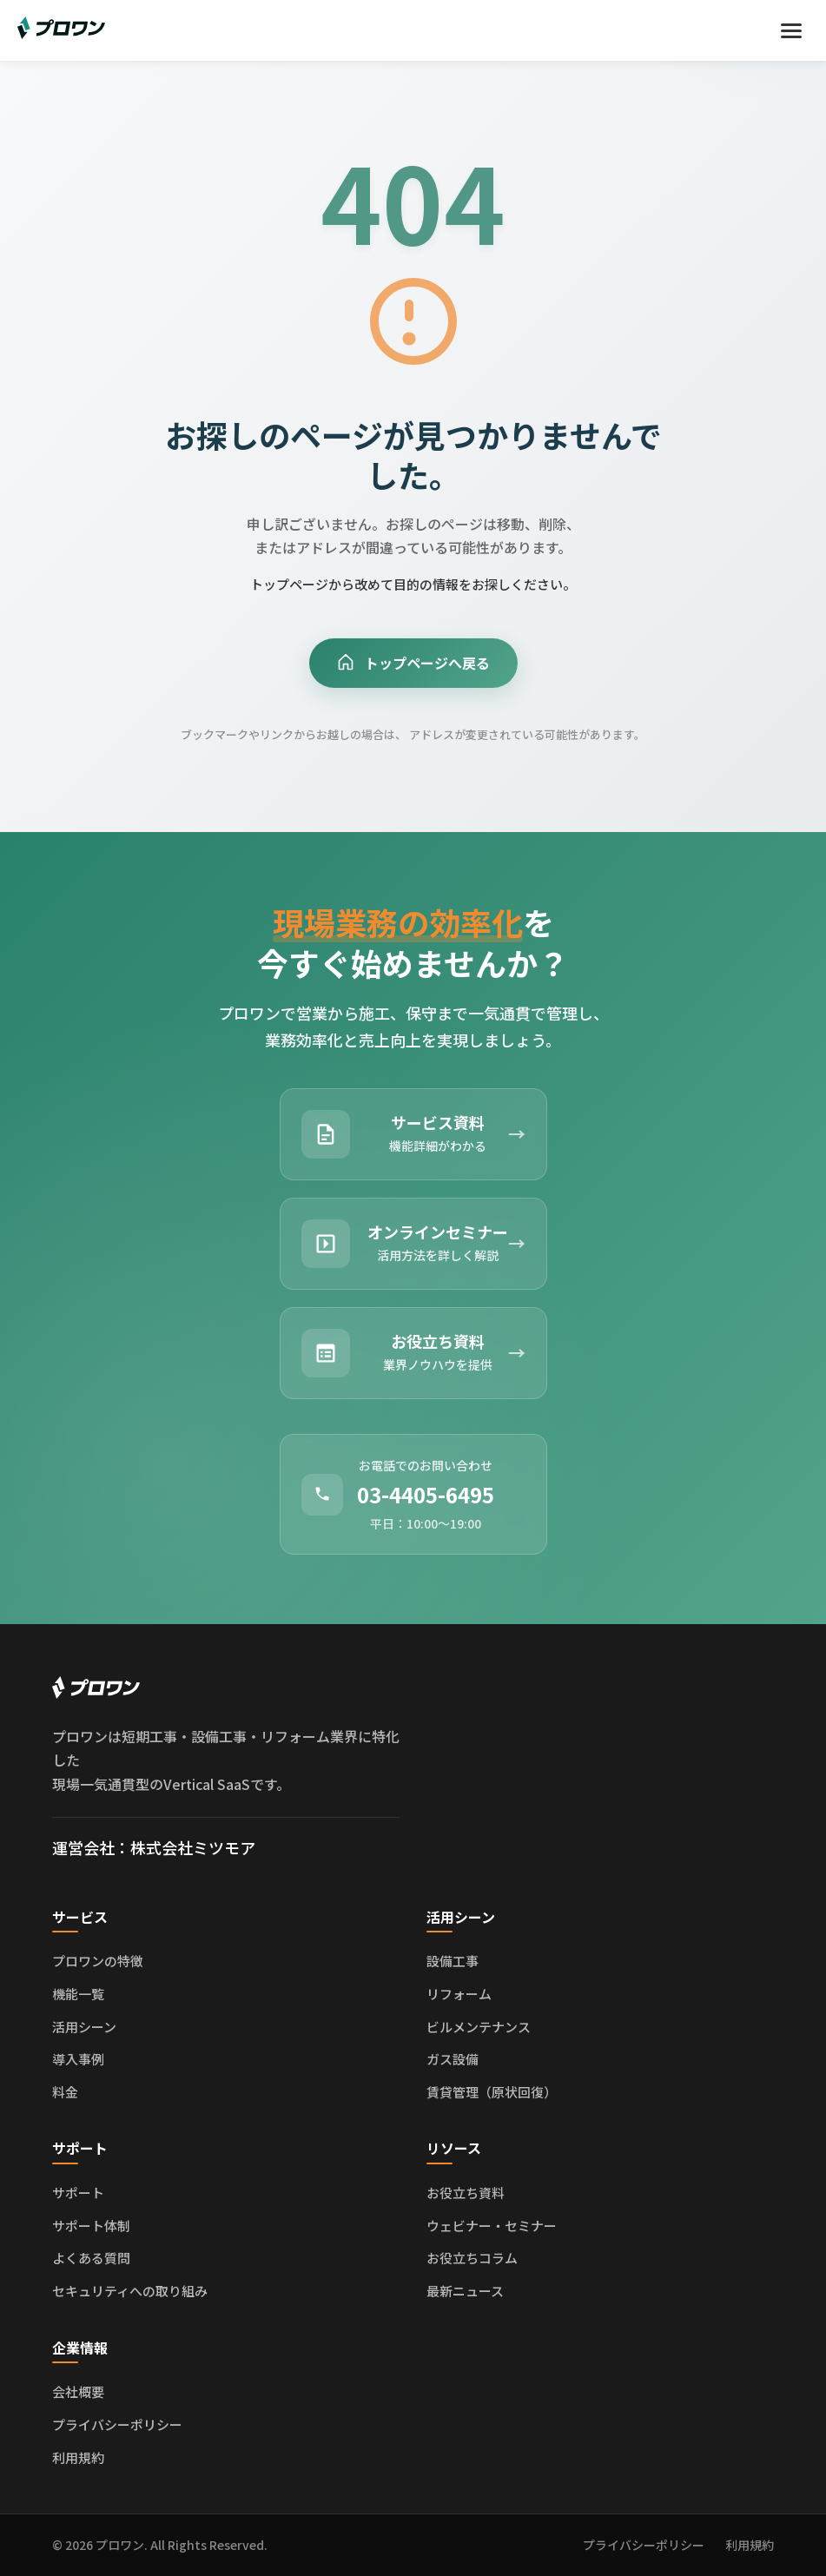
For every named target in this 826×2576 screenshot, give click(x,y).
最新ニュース (465, 2291)
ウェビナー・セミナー (491, 2225)
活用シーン (84, 2027)
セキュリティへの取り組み (130, 2291)
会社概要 (78, 2391)
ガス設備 (452, 2059)
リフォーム (459, 1994)
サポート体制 (91, 2225)
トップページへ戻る (413, 662)
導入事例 (78, 2059)
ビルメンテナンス (478, 2027)
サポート (78, 2192)
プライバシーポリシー (117, 2424)
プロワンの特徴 (97, 1961)
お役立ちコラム (472, 2258)
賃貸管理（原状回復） (491, 2092)
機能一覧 (78, 1994)
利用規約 (78, 2457)
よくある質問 (91, 2258)
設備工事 (452, 1961)
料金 (65, 2092)
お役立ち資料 (465, 2192)
